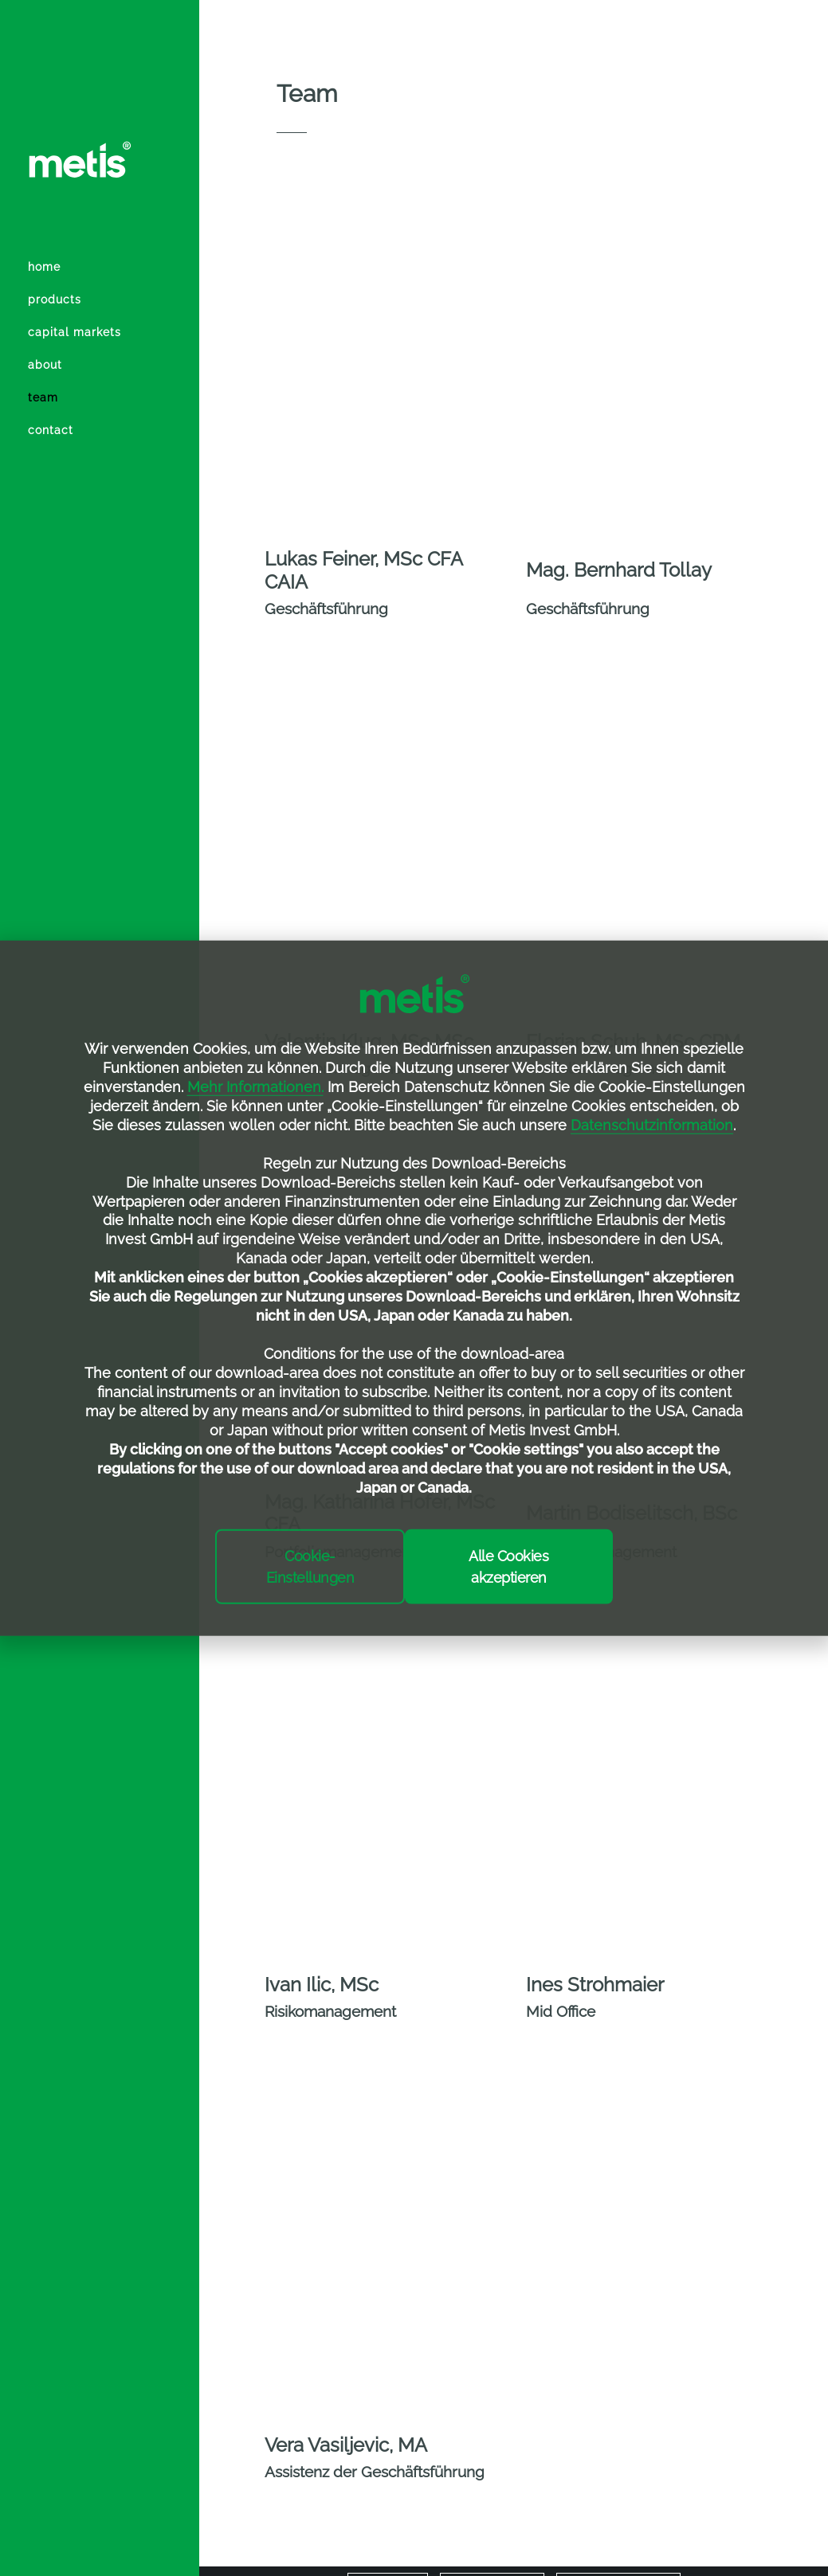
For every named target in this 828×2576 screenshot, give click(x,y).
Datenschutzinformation (652, 1125)
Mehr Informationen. (255, 1087)
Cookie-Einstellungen (310, 1566)
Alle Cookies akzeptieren (508, 1566)
